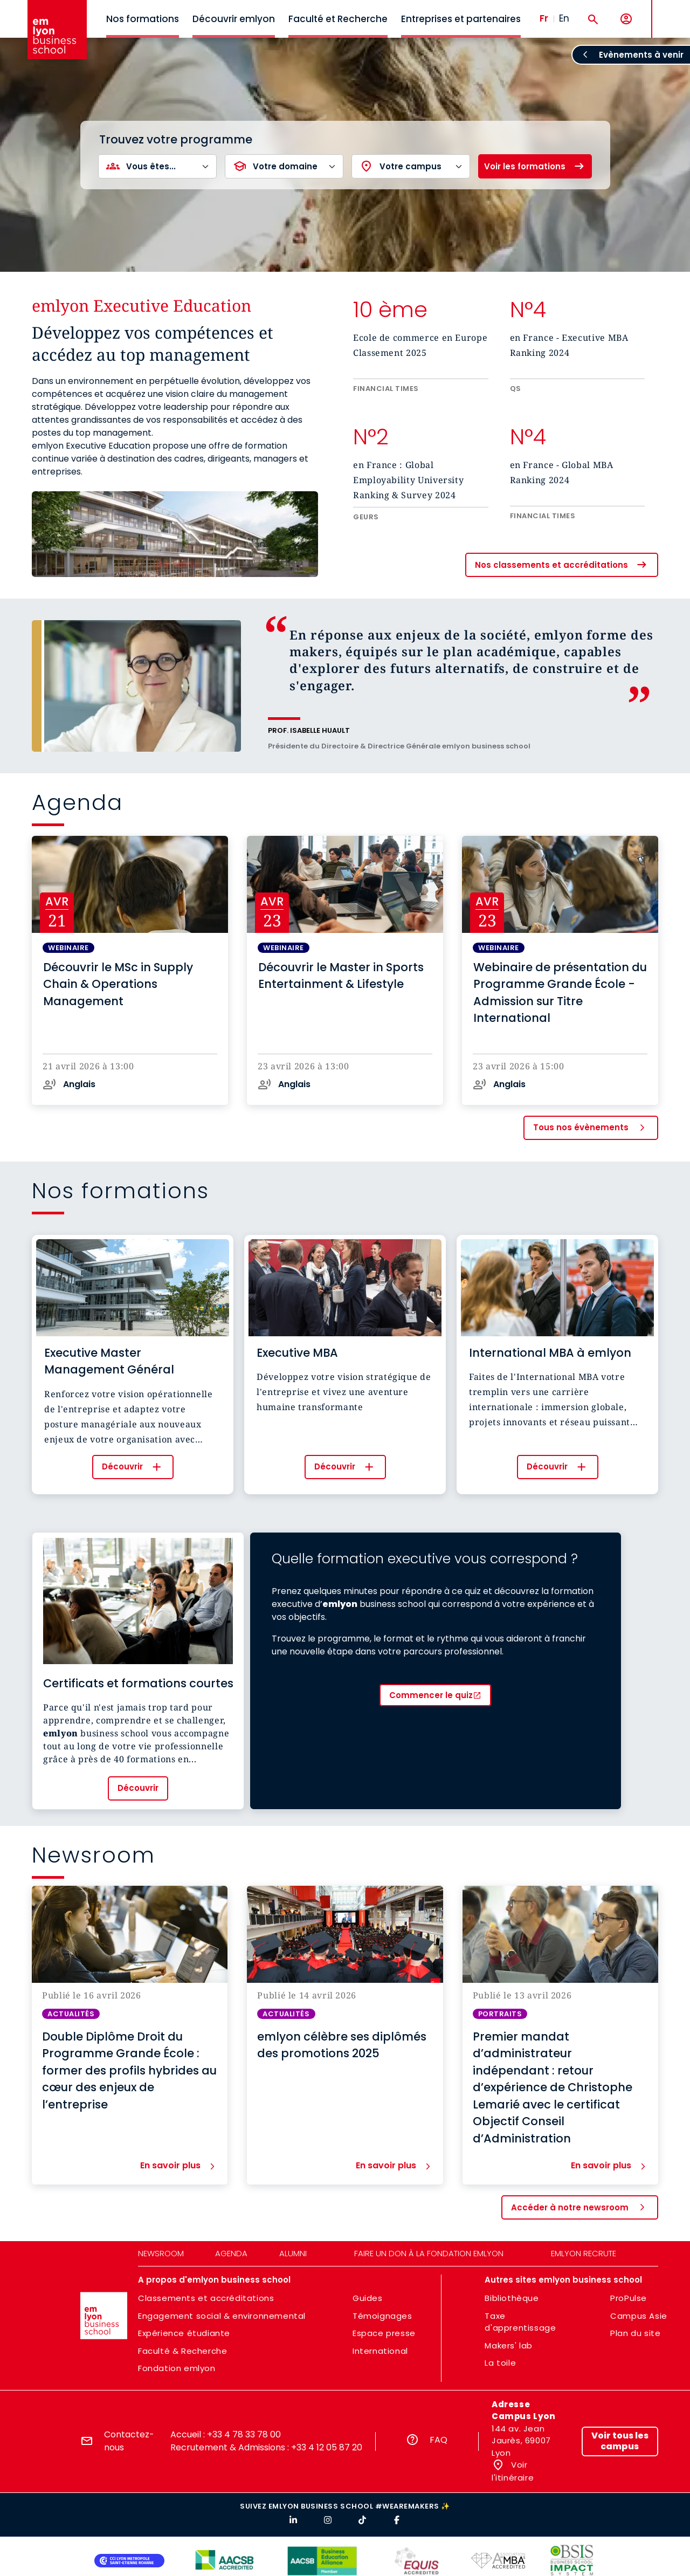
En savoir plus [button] (170, 2166)
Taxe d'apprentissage (520, 2322)
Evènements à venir (641, 54)
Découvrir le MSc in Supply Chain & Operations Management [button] (118, 984)
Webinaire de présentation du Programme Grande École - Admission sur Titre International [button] (560, 992)
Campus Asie (638, 2315)
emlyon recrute (583, 2253)
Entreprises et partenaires (461, 18)
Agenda (231, 2253)
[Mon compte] (626, 19)
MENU (669, 10)
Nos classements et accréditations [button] (551, 565)
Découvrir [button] (122, 1466)
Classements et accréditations (206, 2298)
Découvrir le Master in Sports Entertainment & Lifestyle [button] (341, 975)
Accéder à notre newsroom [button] (570, 2207)
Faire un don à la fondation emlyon (428, 2253)
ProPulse (628, 2298)
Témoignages (382, 2315)
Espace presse (384, 2333)
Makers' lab (509, 2345)
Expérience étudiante (184, 2333)
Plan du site (635, 2333)
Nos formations (142, 18)
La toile (500, 2362)
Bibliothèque (512, 2298)
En (564, 18)
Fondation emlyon (177, 2368)
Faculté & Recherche (182, 2351)
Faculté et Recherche (338, 18)
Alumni (293, 2253)
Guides (368, 2298)
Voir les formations (524, 166)
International (380, 2351)
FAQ (438, 2440)
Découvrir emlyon (233, 18)
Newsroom (161, 2253)
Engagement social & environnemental (222, 2315)
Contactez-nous (129, 2441)
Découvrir (138, 1788)
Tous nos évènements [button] (581, 1127)
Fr (544, 18)
